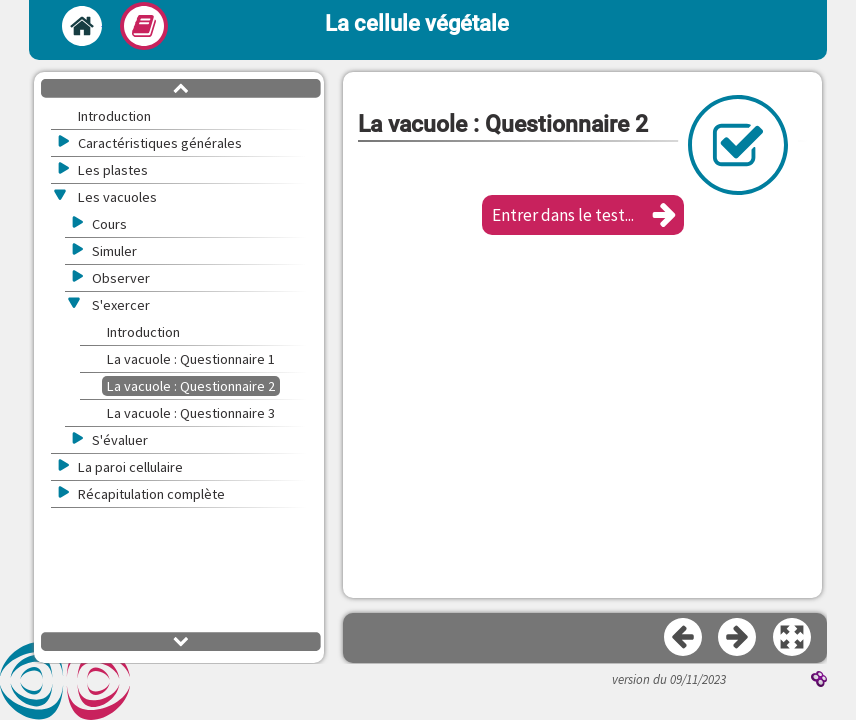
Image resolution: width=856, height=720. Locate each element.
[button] (583, 215)
